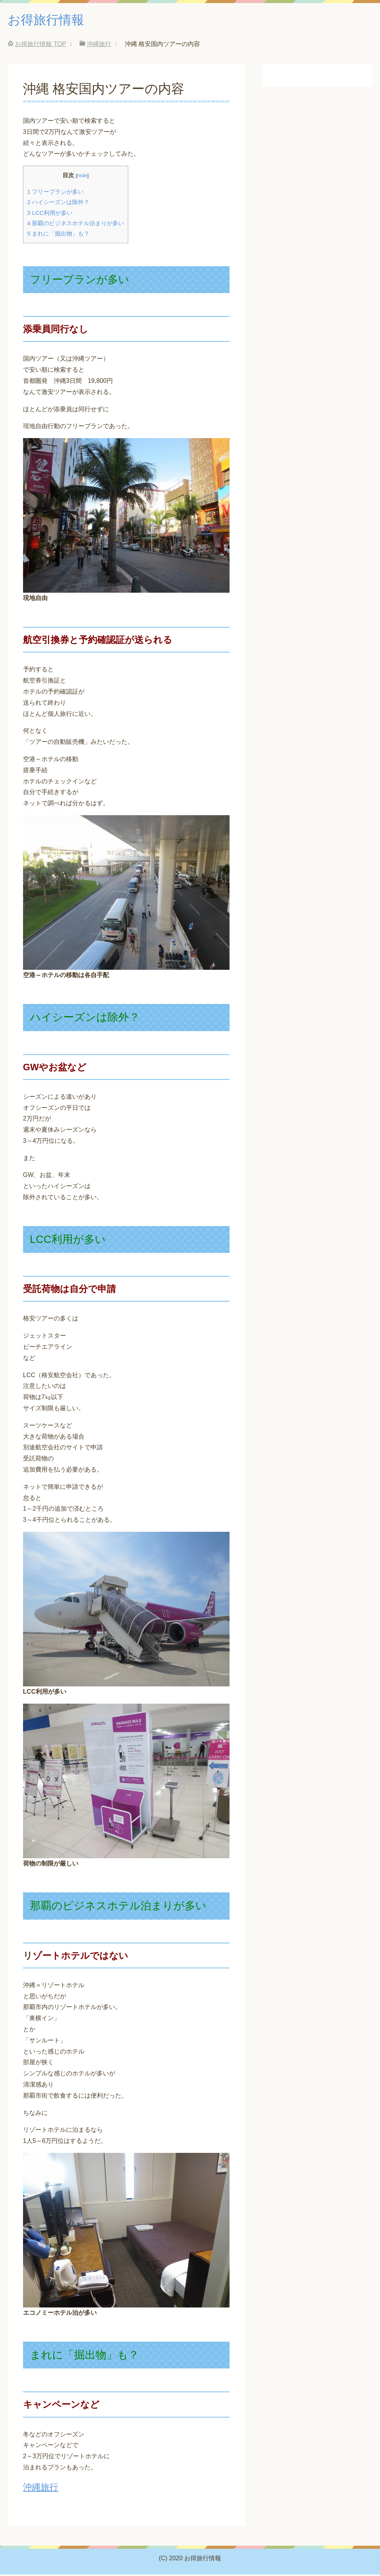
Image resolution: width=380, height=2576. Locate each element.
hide (82, 177)
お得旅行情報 (49, 20)
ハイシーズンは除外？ (58, 203)
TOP (40, 45)
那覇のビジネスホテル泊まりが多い (75, 224)
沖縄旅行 (40, 2489)
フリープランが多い (55, 193)
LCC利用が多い (50, 214)
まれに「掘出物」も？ (58, 235)
